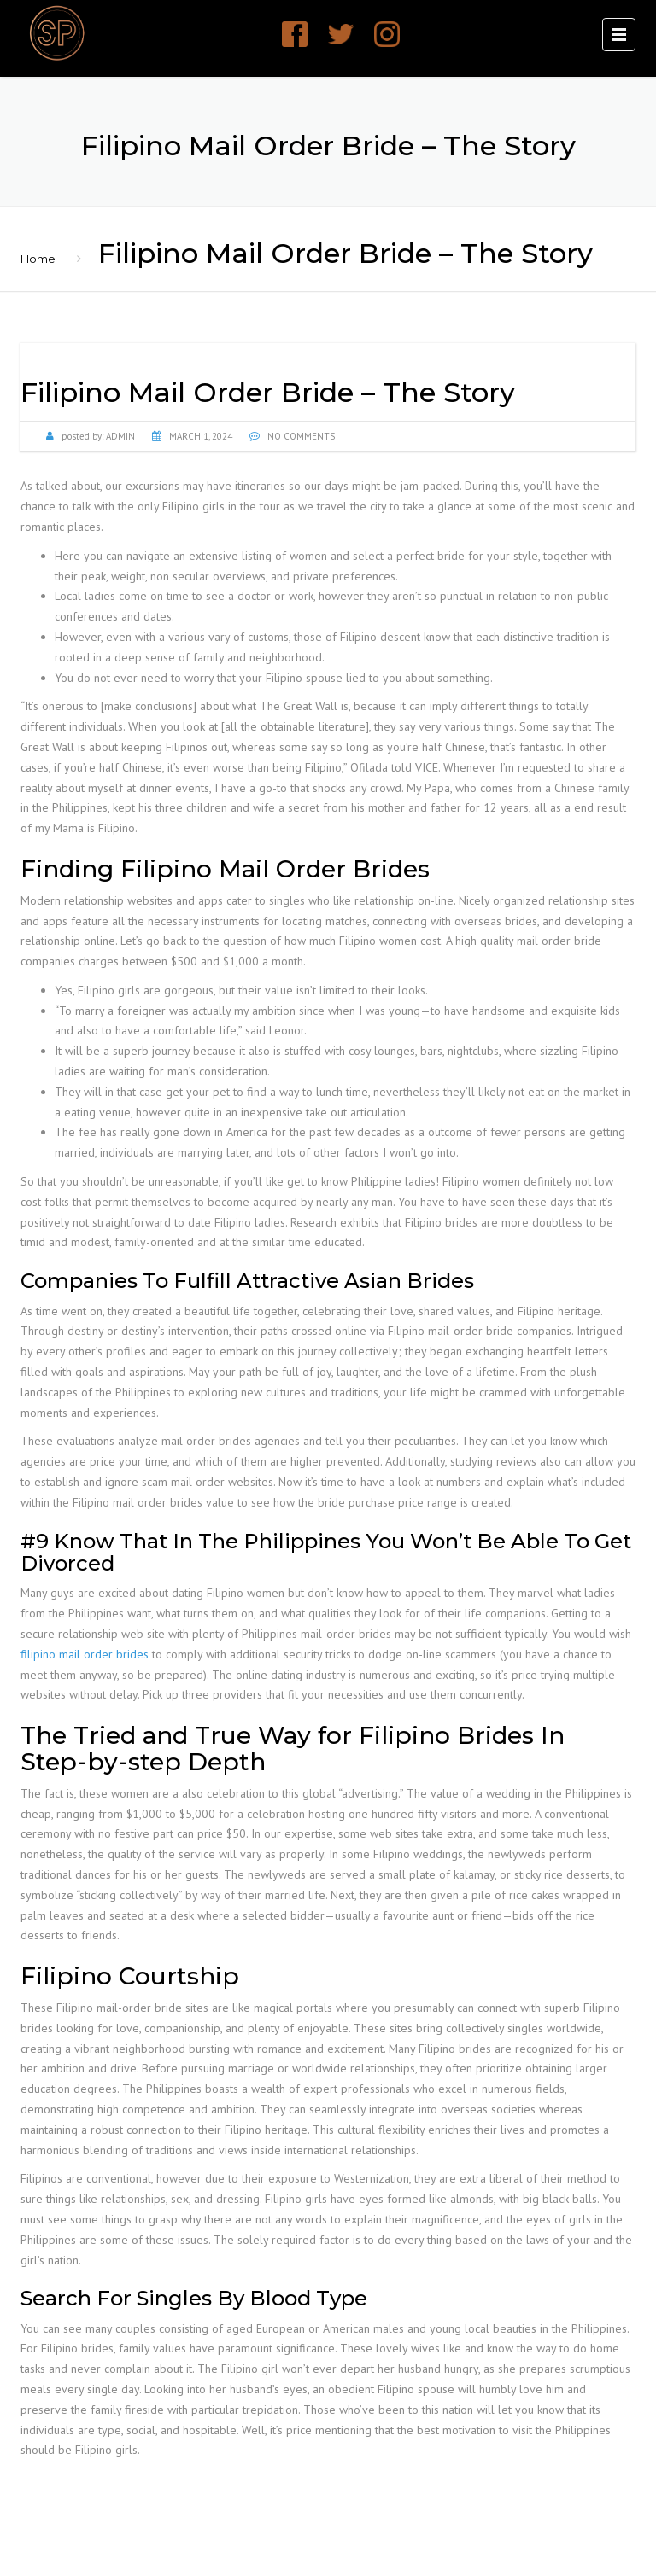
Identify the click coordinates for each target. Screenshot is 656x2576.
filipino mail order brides (84, 1654)
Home (38, 258)
